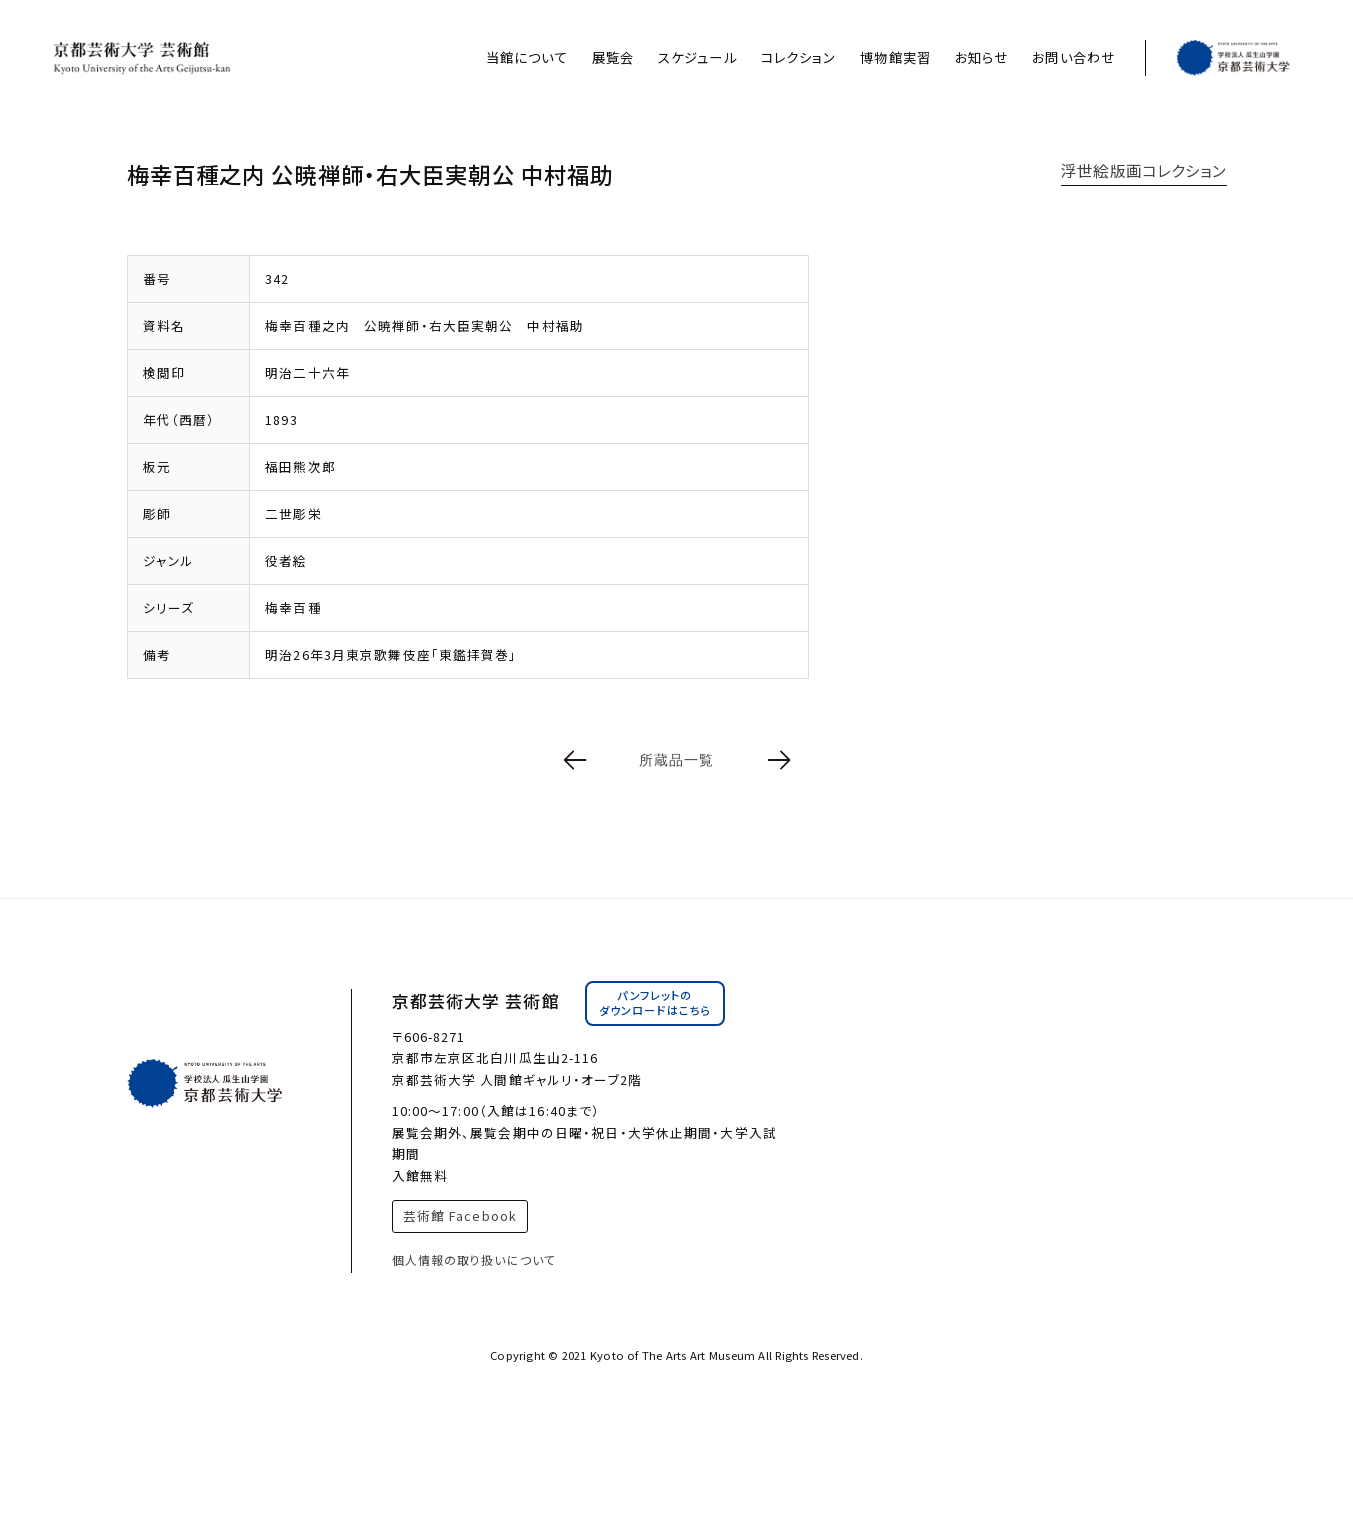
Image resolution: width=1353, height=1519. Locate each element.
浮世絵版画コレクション (1143, 170)
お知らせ (981, 57)
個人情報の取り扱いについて (474, 1259)
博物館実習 (895, 57)
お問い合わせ (1073, 57)
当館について (527, 57)
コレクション (799, 57)
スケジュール (697, 57)
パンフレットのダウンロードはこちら (655, 1003)
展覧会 (613, 57)
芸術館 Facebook (460, 1215)
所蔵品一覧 (677, 760)
